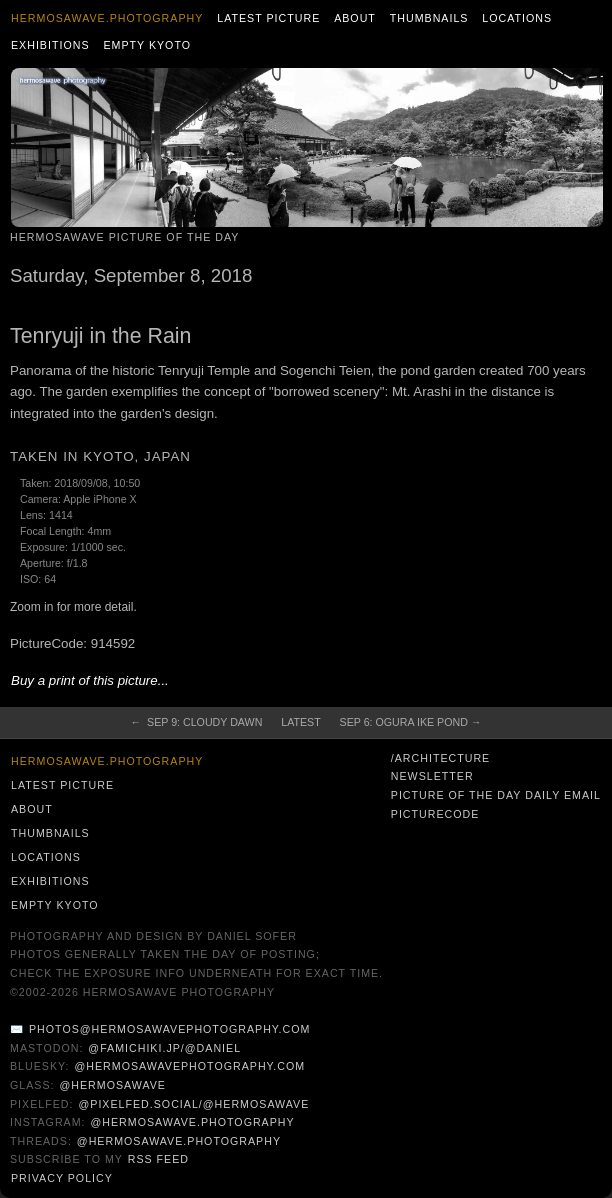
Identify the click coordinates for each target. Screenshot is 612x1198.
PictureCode (435, 814)
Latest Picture (268, 18)
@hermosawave (112, 1085)
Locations (517, 18)
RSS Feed (158, 1159)
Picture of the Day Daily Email (496, 795)
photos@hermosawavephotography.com (169, 1029)
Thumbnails (429, 18)
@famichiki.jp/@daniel (164, 1048)
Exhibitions (50, 45)
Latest (300, 722)
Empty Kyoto (147, 45)
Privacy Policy (62, 1178)
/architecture (440, 758)
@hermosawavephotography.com (190, 1066)
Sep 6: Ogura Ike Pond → (411, 722)
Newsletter (432, 776)
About (355, 18)
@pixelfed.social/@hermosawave (193, 1104)
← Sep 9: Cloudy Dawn (196, 722)
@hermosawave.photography (192, 1122)
